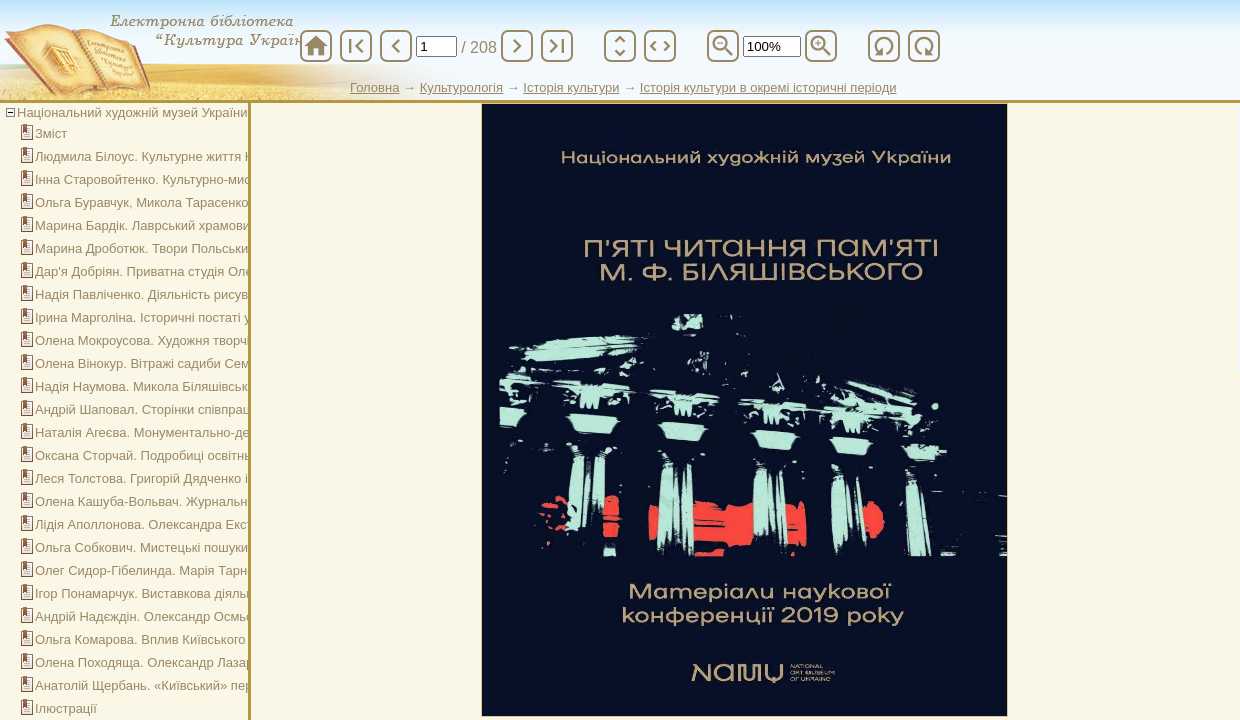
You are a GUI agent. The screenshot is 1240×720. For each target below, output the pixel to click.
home (316, 46)
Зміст (51, 133)
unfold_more (620, 46)
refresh (884, 46)
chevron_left (396, 46)
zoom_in (821, 46)
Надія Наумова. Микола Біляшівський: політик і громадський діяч (231, 386)
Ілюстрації (66, 708)
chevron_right (517, 46)
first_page (356, 46)
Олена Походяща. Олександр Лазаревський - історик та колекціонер (241, 662)
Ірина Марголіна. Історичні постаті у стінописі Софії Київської (219, 317)
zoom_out (723, 46)
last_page (557, 46)
